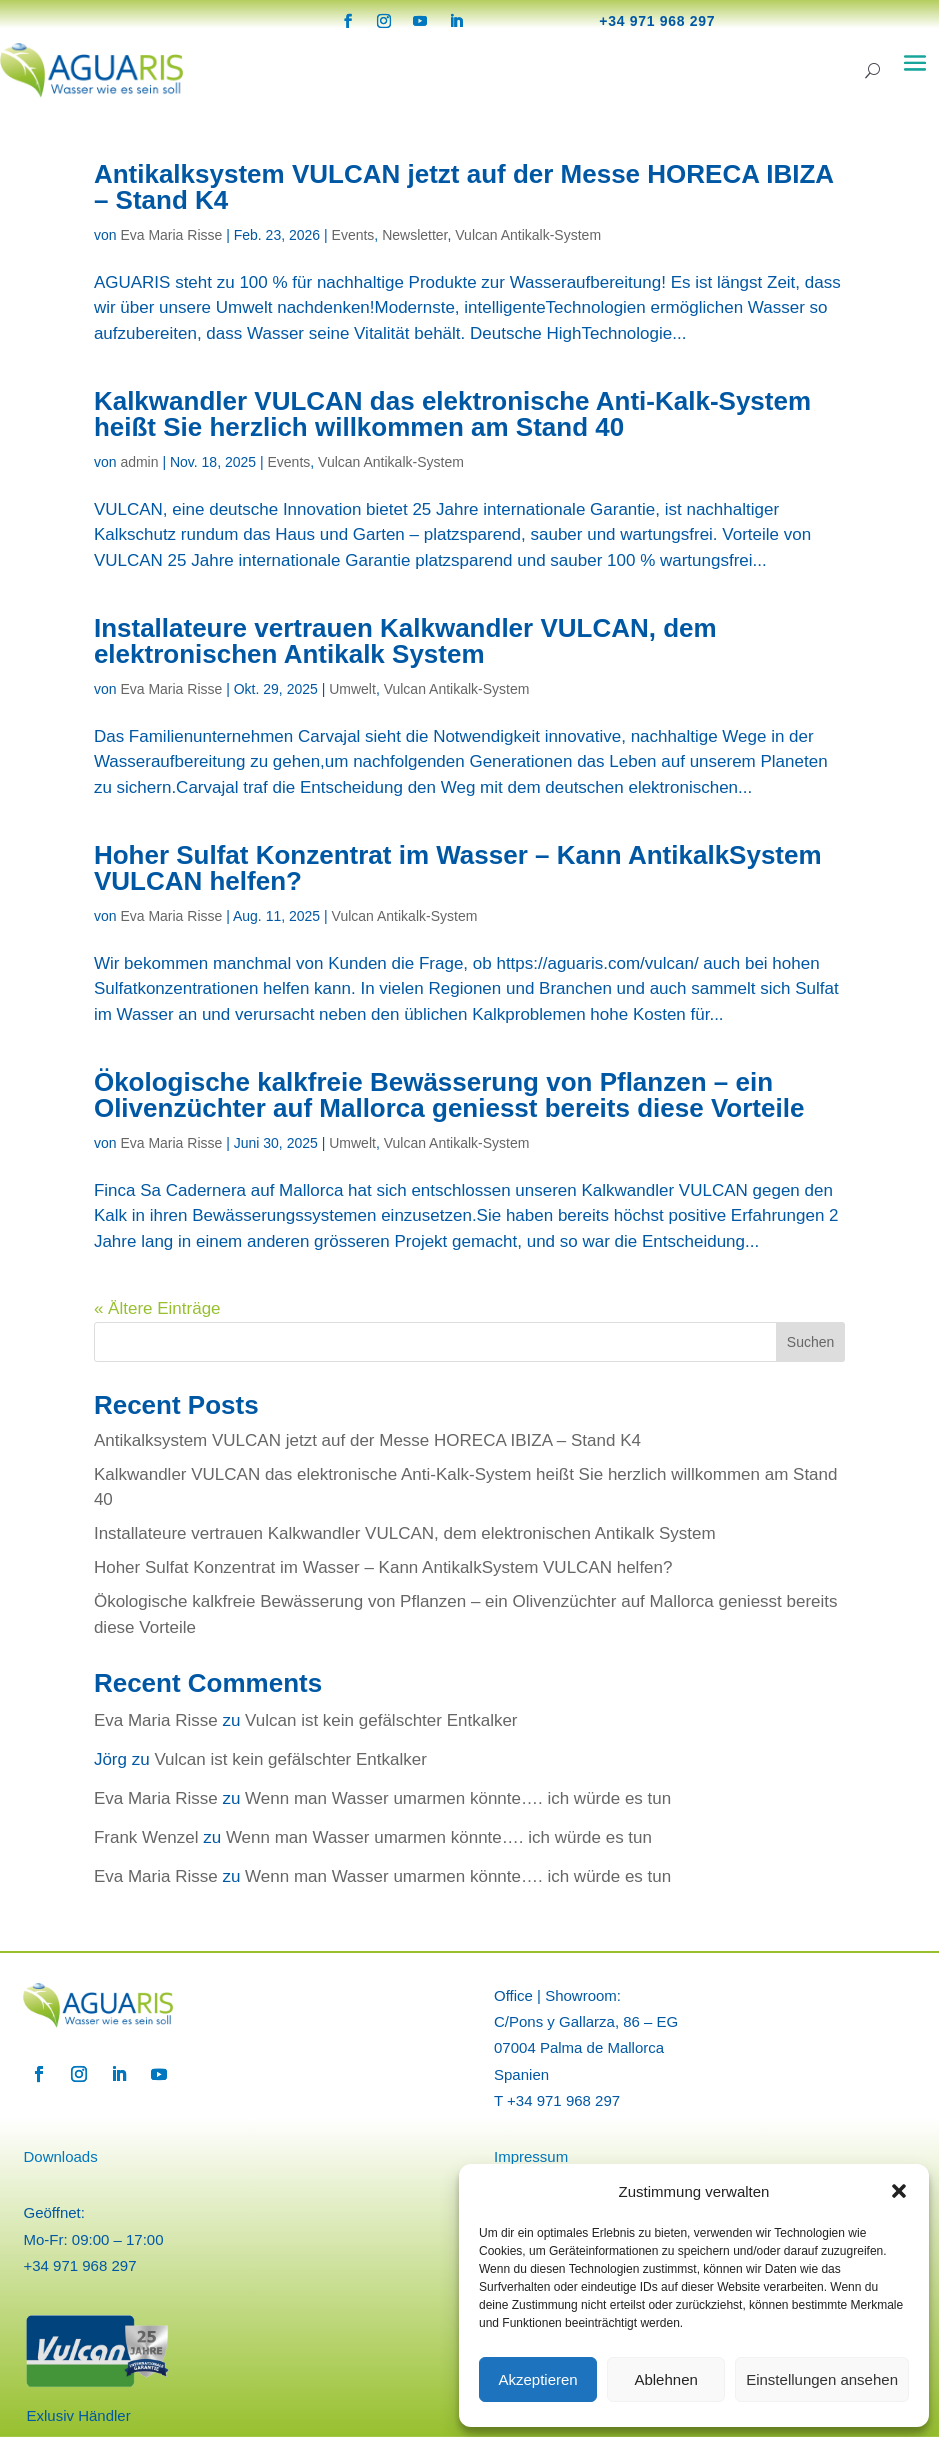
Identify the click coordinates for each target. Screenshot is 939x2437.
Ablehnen (665, 2379)
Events (353, 235)
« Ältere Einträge (157, 1308)
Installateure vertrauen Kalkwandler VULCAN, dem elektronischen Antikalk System (405, 641)
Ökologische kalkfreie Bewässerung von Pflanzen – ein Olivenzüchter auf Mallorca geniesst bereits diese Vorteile (449, 1095)
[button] (899, 2191)
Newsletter (414, 235)
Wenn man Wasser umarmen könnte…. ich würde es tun (458, 1798)
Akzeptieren (537, 2379)
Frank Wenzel (146, 1837)
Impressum (531, 2156)
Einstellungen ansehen (822, 2379)
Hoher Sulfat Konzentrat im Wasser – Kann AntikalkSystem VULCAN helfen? (458, 868)
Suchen (810, 1342)
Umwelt (352, 689)
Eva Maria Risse (171, 235)
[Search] (872, 70)
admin (139, 462)
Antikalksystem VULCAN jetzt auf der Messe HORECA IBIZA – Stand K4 (463, 187)
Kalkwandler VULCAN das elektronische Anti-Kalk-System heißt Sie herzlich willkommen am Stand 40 (452, 414)
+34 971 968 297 (657, 21)
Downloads (60, 2156)
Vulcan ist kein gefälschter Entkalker (381, 1720)
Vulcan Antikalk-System (528, 235)
